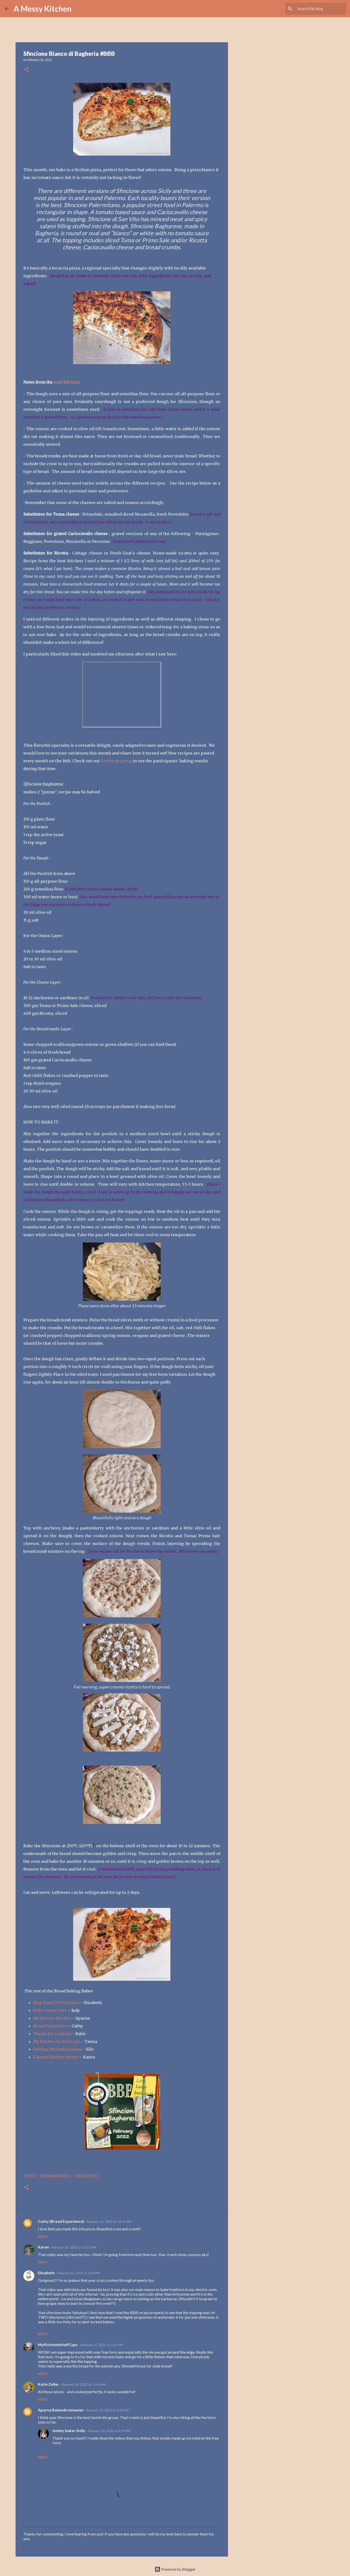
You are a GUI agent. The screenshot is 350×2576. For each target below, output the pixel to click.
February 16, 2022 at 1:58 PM (78, 2273)
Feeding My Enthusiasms (57, 2049)
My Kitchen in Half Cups (57, 2041)
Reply (43, 2236)
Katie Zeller (48, 2384)
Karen (43, 2247)
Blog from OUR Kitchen (56, 2002)
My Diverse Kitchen (52, 2018)
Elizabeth (46, 2272)
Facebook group (116, 760)
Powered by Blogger (175, 2569)
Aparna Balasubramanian (61, 2410)
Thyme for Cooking (52, 2033)
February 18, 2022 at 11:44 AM (83, 2384)
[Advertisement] (252, 210)
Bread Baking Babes (55, 2176)
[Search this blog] (320, 9)
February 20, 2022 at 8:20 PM (108, 2431)
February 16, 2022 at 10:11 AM (108, 2222)
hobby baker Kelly (68, 2430)
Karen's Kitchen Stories (56, 2057)
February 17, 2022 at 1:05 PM (101, 2345)
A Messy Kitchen (42, 8)
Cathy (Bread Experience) (61, 2221)
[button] (26, 70)
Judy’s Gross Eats (50, 2010)
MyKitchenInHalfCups (58, 2344)
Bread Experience (50, 2025)
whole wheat (86, 2176)
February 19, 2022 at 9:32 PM (107, 2410)
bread (30, 2176)
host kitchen (66, 382)
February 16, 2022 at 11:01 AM (73, 2247)
